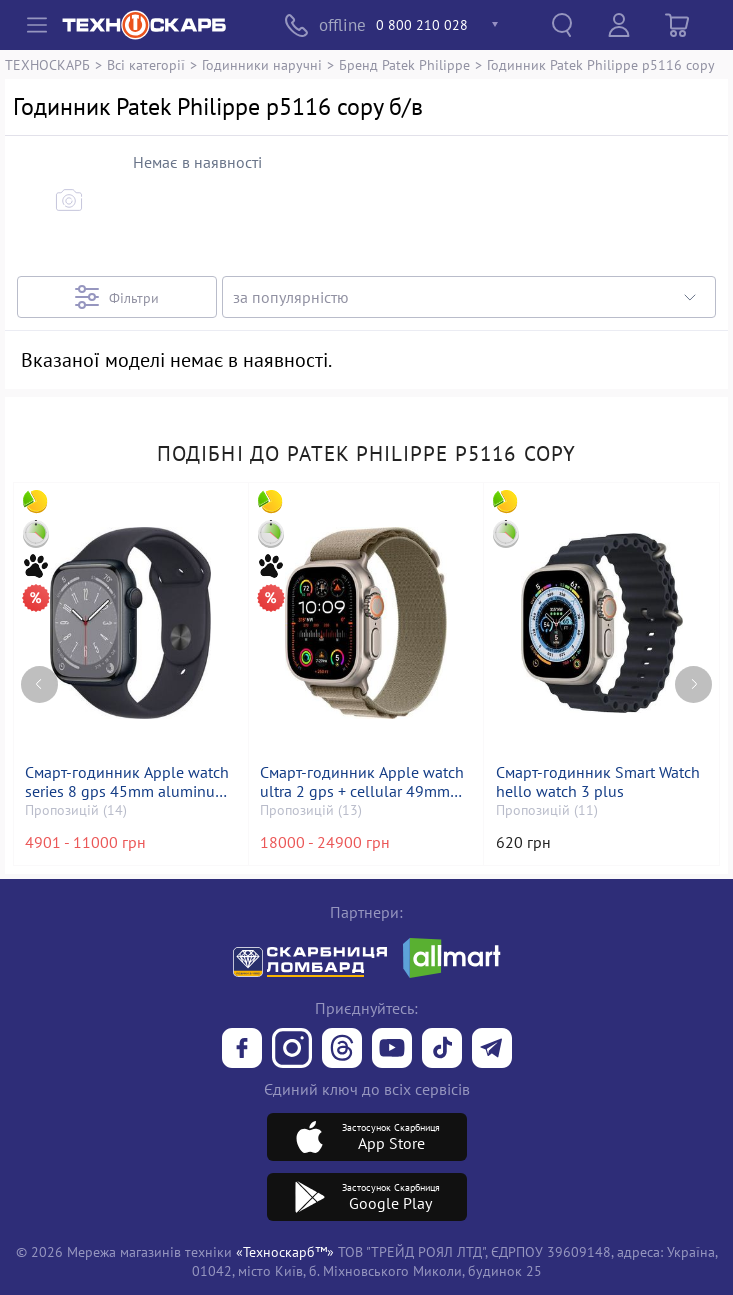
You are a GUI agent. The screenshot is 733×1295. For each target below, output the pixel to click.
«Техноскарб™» (285, 1251)
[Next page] (693, 684)
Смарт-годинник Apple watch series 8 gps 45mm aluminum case (127, 782)
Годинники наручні (262, 64)
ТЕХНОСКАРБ (47, 64)
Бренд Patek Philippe (404, 64)
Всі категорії (146, 64)
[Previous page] (39, 684)
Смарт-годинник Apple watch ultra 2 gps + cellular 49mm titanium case (362, 782)
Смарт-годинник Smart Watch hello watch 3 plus (598, 782)
